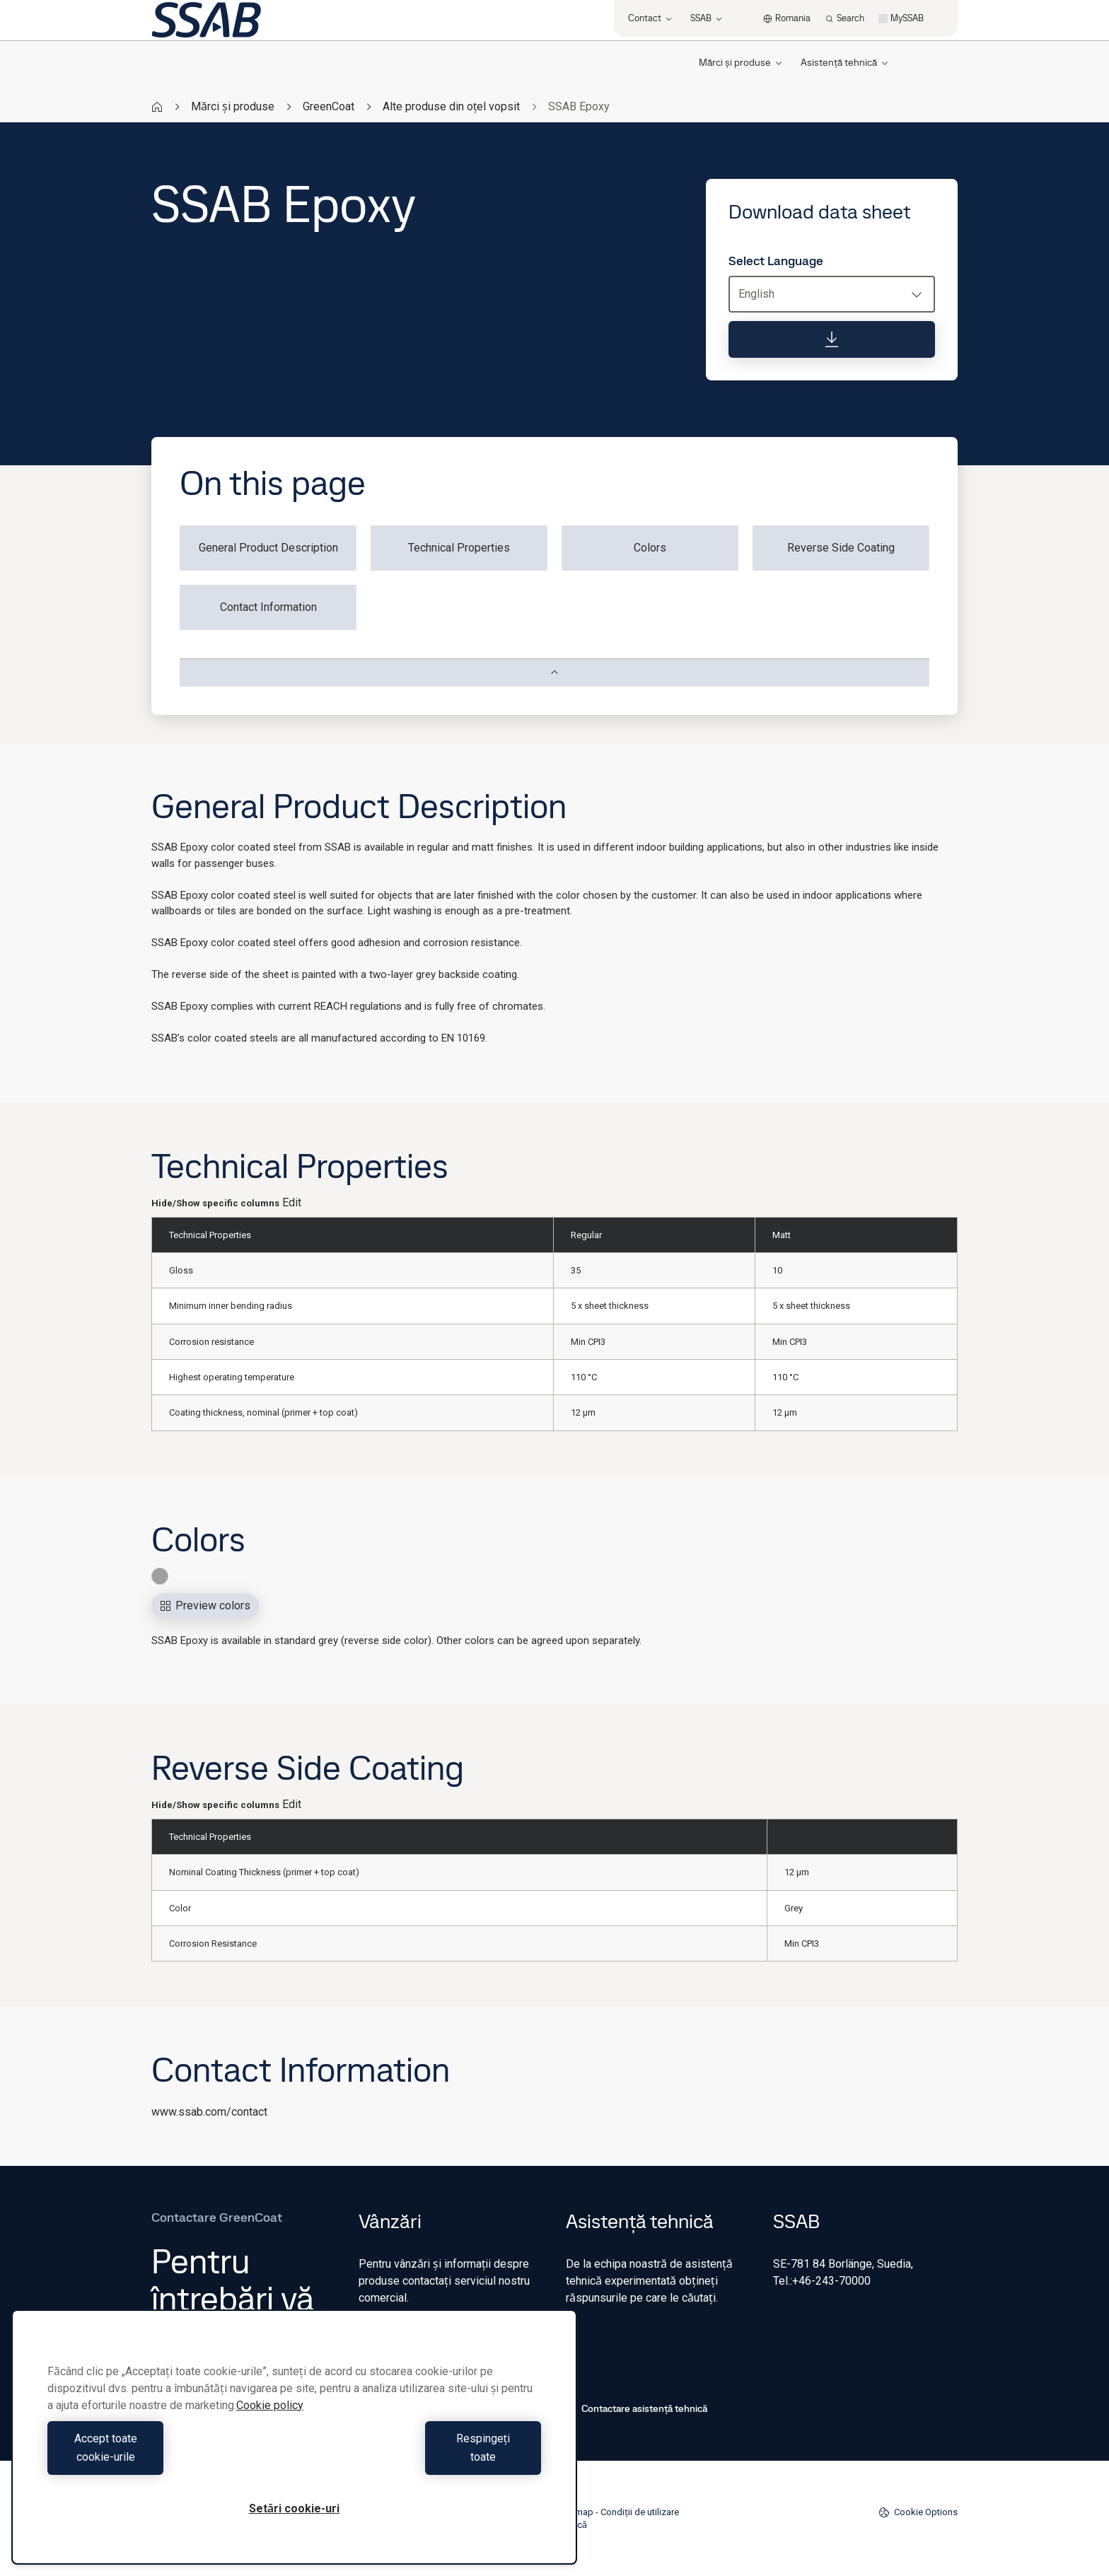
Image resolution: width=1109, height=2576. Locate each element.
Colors (650, 547)
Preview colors (205, 1605)
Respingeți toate (421, 2457)
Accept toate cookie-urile (167, 2457)
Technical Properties (459, 547)
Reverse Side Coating (841, 547)
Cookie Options (918, 2512)
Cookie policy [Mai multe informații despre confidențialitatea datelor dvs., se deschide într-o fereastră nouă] (269, 2423)
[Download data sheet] (831, 339)
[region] (294, 2446)
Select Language (775, 261)
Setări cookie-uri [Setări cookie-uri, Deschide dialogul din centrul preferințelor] (294, 2508)
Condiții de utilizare (639, 2512)
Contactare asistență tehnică (636, 2408)
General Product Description (268, 547)
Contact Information (268, 607)
